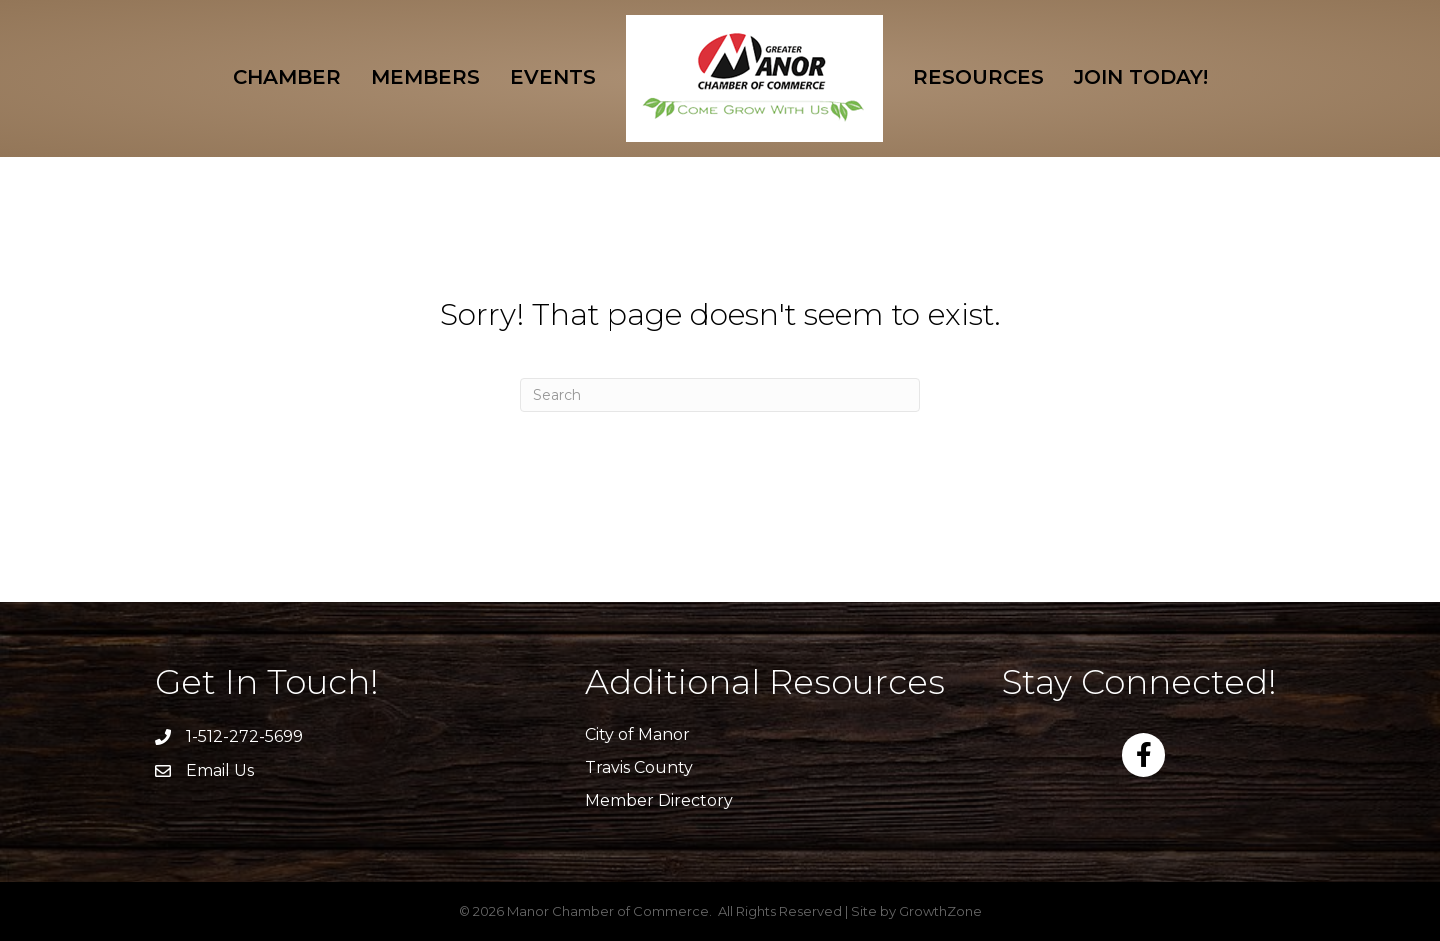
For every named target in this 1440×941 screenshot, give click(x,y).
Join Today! (1141, 77)
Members (425, 77)
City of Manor (637, 734)
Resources (978, 77)
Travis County (639, 767)
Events (553, 77)
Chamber (287, 77)
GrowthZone (940, 911)
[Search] (720, 395)
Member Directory (659, 800)
